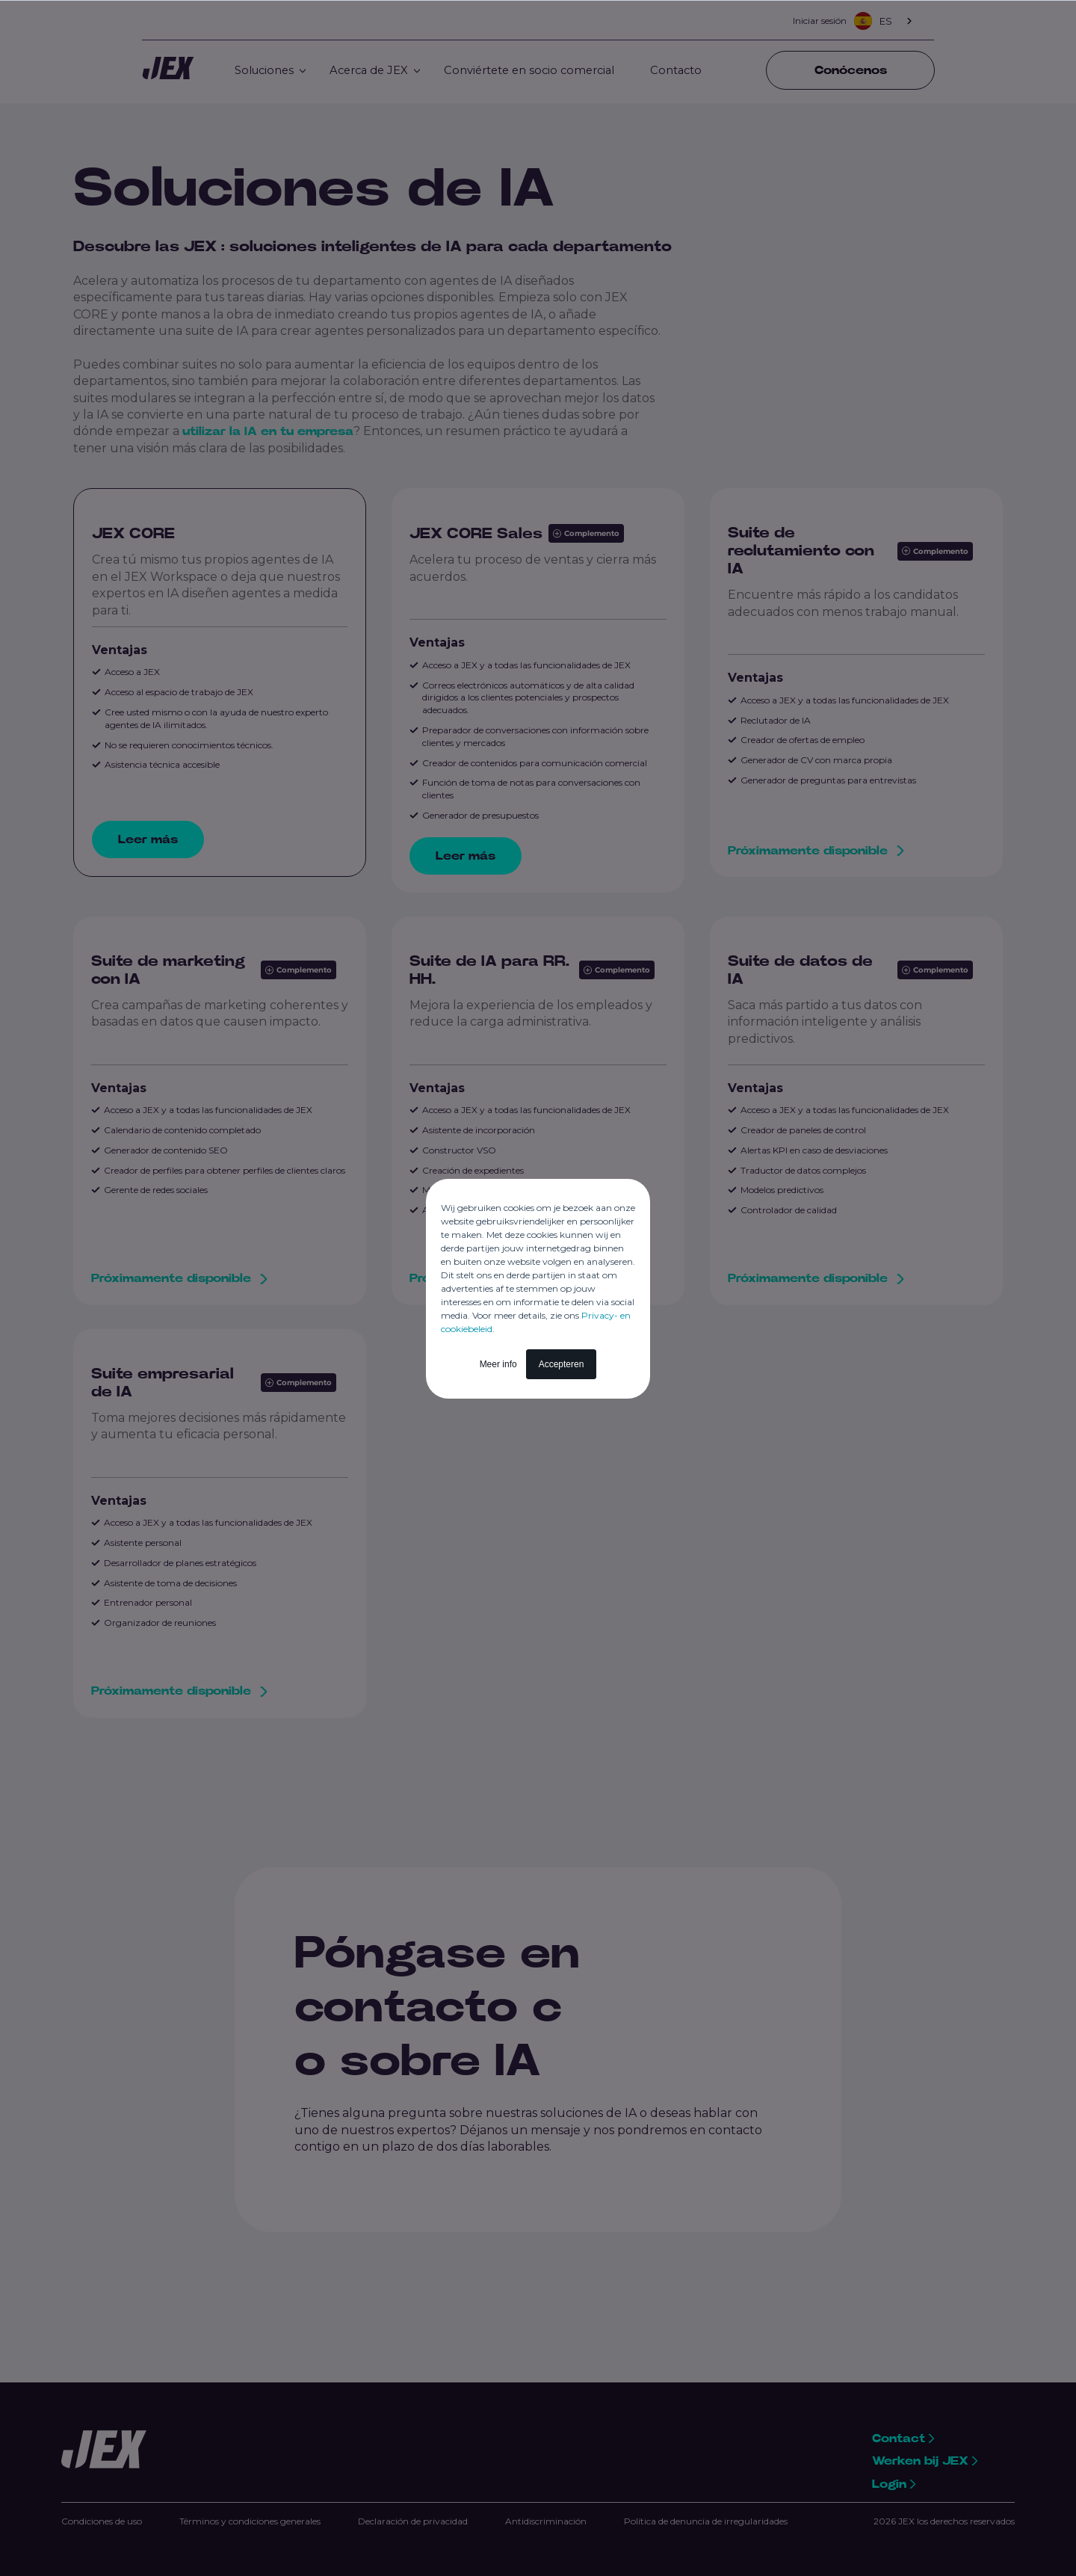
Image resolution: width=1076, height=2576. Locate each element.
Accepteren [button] (561, 1364)
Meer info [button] (498, 1364)
